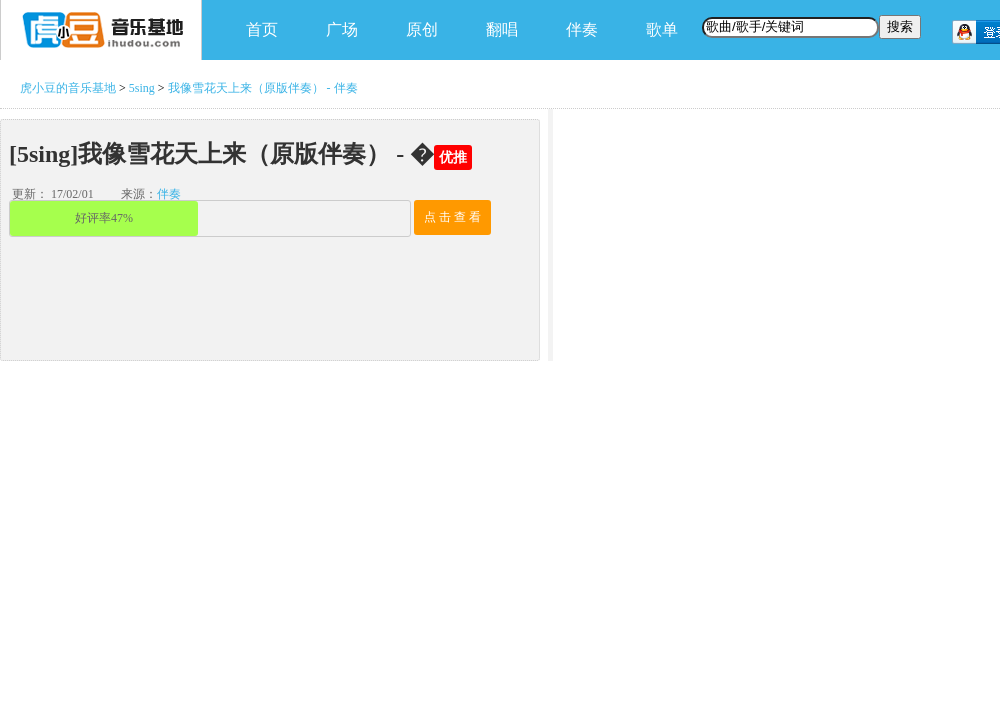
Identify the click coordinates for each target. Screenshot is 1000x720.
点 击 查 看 (452, 217)
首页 (262, 29)
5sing (142, 88)
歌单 (662, 29)
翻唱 (502, 29)
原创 (422, 29)
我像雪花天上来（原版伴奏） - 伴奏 (263, 88)
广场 (342, 29)
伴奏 (582, 29)
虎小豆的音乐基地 (68, 88)
